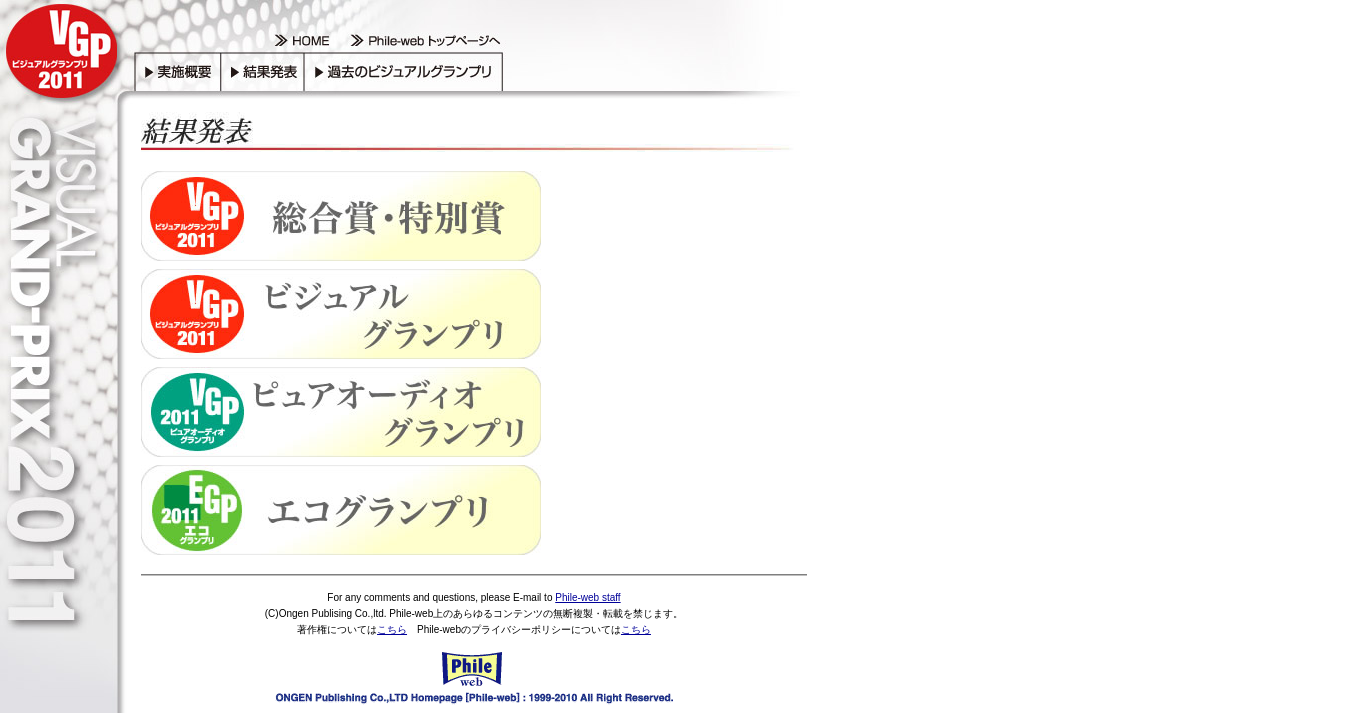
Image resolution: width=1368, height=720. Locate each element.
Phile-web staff (587, 597)
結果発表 (262, 70)
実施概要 (177, 70)
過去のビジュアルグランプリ (405, 70)
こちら (392, 629)
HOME (302, 41)
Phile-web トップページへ (422, 41)
